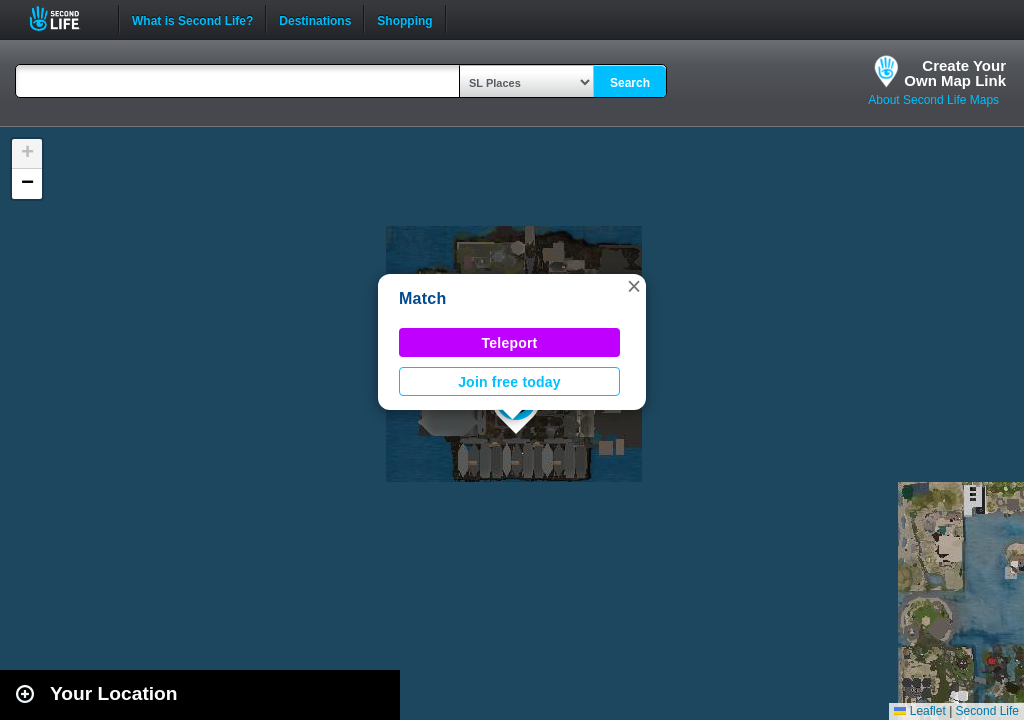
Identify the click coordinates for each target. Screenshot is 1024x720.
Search (630, 83)
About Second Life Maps (933, 100)
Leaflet (919, 711)
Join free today (509, 382)
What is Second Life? (192, 19)
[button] (634, 286)
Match (422, 298)
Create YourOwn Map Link (955, 73)
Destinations (315, 19)
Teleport (510, 343)
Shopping (404, 19)
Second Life (65, 18)
